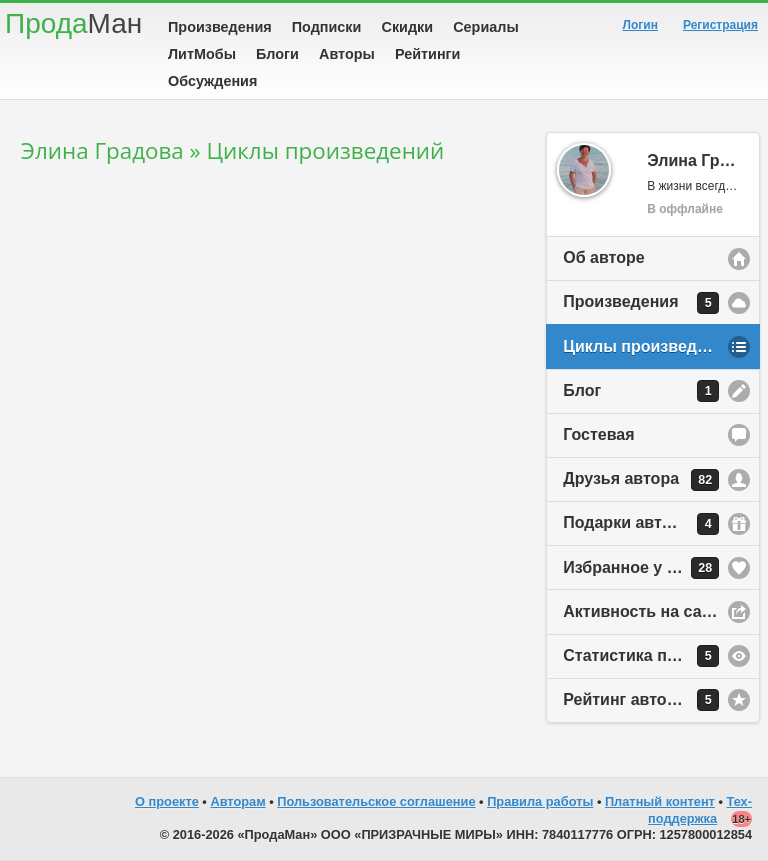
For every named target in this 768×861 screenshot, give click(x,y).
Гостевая (598, 434)
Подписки (327, 27)
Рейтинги (428, 54)
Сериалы (485, 27)
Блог (641, 391)
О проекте (167, 801)
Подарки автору (641, 524)
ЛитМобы (202, 54)
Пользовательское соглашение (376, 801)
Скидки (408, 27)
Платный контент (660, 801)
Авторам (237, 801)
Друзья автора (641, 480)
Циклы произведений (649, 346)
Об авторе (603, 257)
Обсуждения (212, 81)
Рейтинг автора (641, 700)
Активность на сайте (645, 611)
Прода (73, 23)
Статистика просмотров (658, 656)
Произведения (220, 27)
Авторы (347, 54)
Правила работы (540, 801)
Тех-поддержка (700, 810)
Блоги (277, 54)
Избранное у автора (642, 568)
